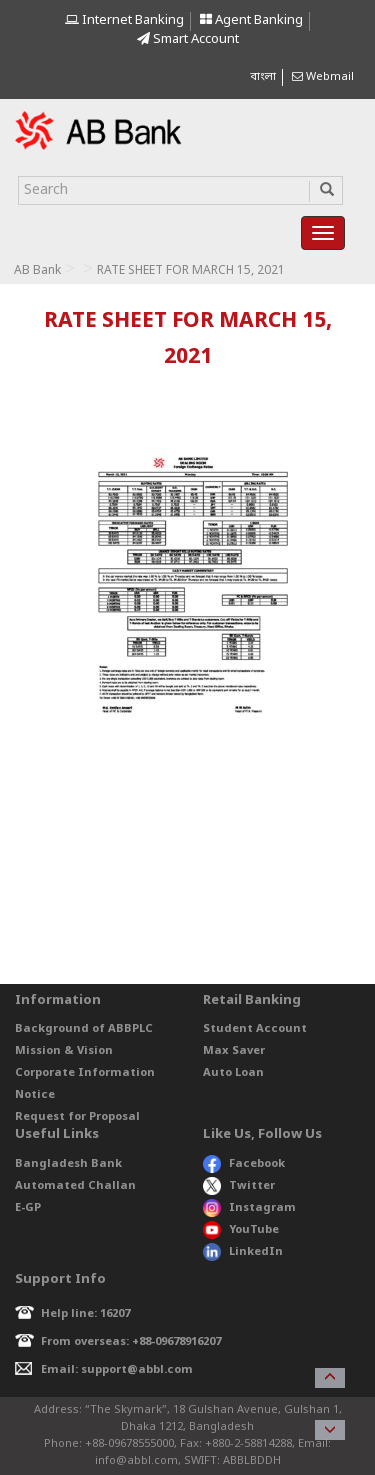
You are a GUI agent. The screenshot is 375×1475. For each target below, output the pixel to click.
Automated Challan (75, 1186)
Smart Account (188, 39)
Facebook (244, 1164)
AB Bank (37, 271)
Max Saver (234, 1051)
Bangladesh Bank (68, 1164)
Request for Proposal (77, 1117)
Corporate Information (85, 1073)
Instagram (249, 1208)
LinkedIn (243, 1252)
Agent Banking (251, 20)
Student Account (255, 1029)
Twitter (239, 1186)
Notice (35, 1095)
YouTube (241, 1230)
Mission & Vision (64, 1051)
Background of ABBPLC (84, 1029)
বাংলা (263, 77)
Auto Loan (233, 1073)
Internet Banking (124, 20)
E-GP (28, 1208)
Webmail (323, 77)
